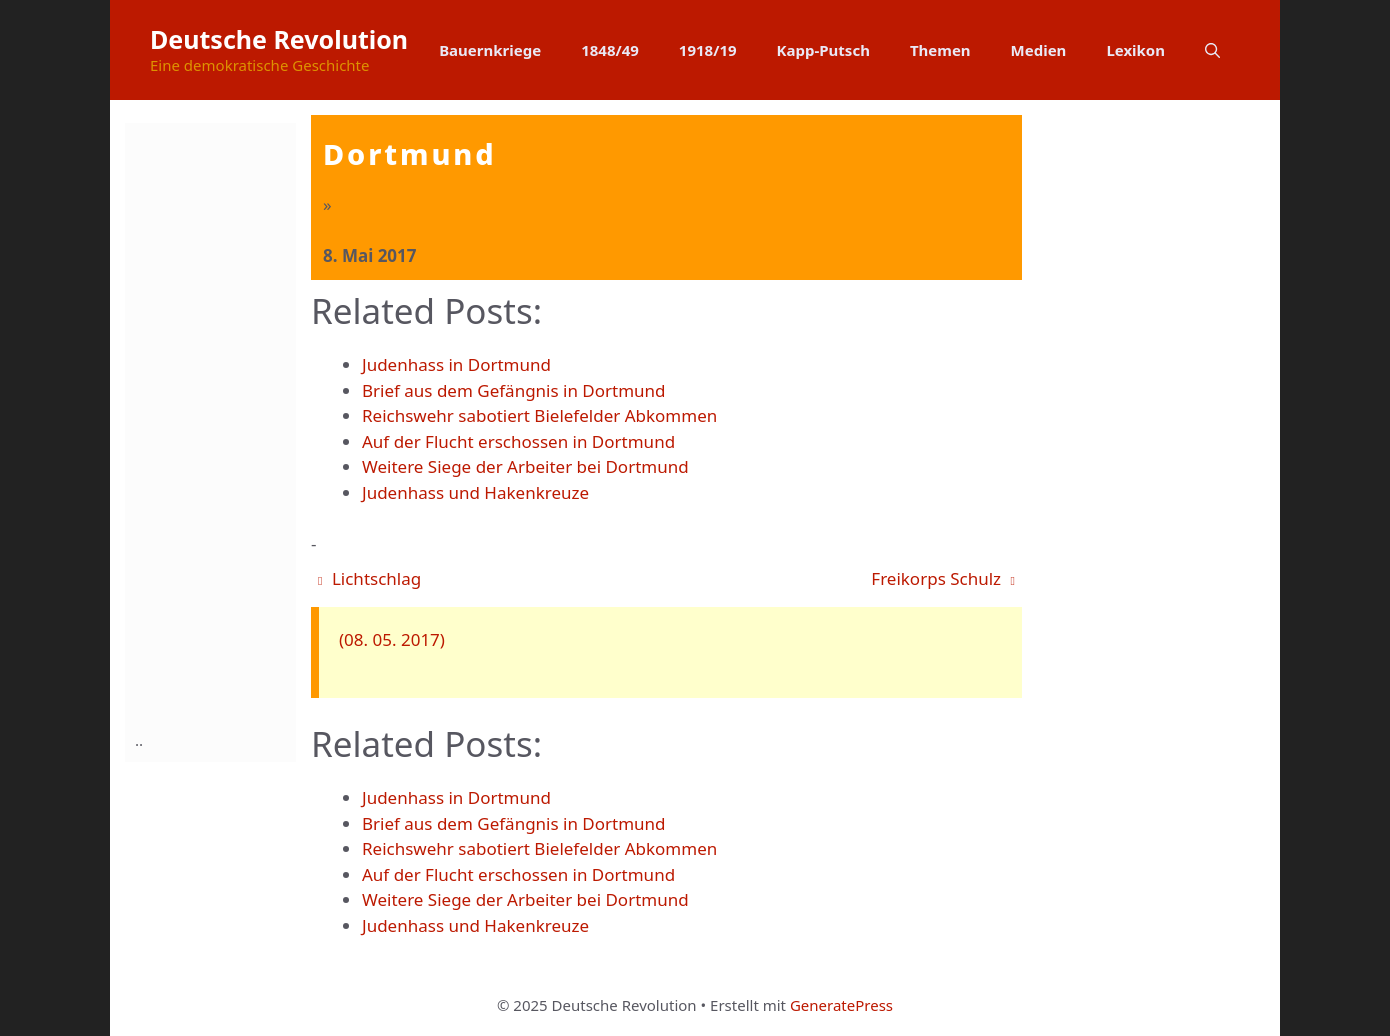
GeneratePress (841, 1005)
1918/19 (708, 50)
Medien (1039, 50)
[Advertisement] (215, 423)
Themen (940, 50)
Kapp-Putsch (823, 50)
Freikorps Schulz (943, 578)
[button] (1212, 50)
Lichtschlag (369, 578)
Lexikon (1135, 50)
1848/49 (610, 50)
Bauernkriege (490, 50)
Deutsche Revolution (279, 39)
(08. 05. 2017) (392, 639)
